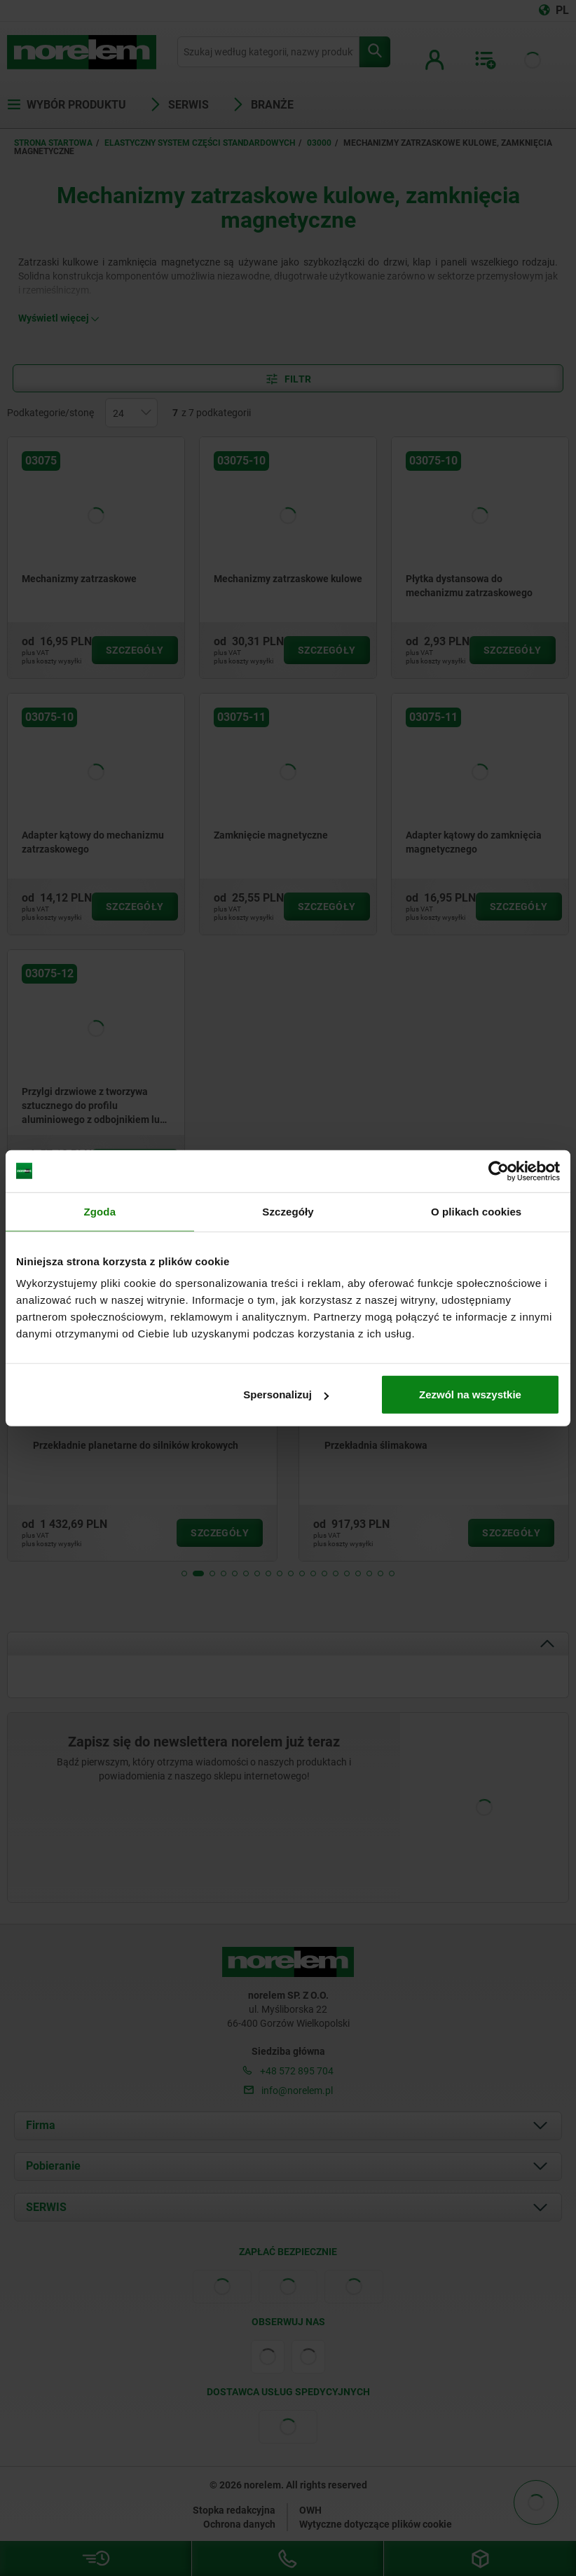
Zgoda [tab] (100, 1211)
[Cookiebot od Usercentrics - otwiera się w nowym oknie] (498, 1170)
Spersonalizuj (286, 1394)
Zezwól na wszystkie (470, 1394)
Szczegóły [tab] (287, 1211)
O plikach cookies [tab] (476, 1211)
